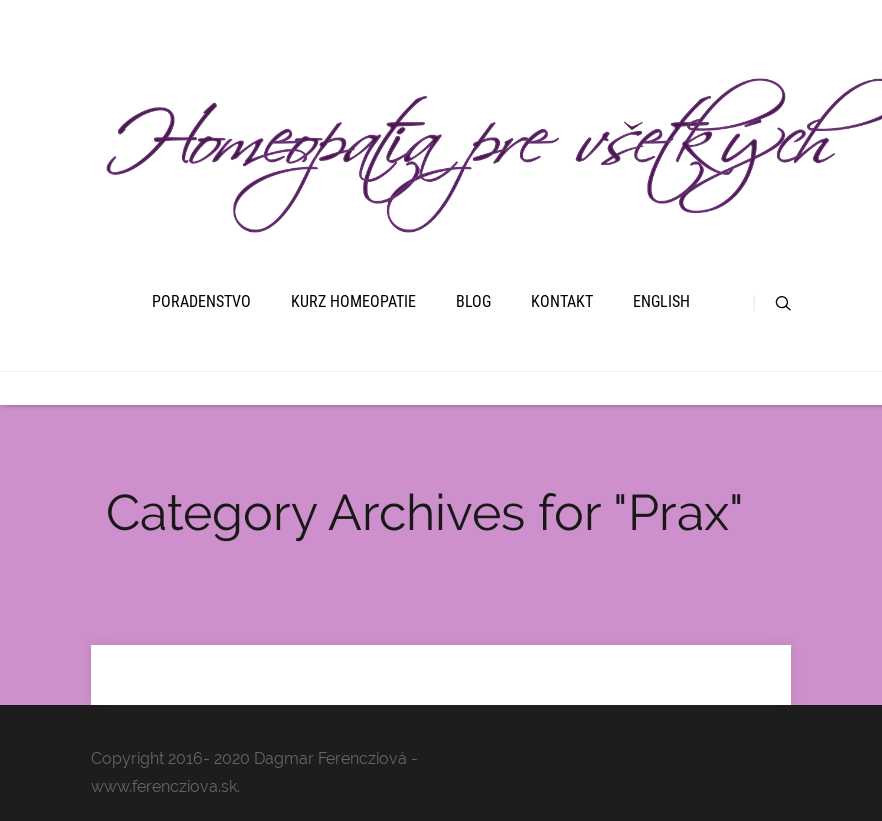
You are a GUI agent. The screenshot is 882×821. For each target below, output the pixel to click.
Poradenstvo (201, 301)
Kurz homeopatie (353, 301)
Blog (473, 301)
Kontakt (562, 301)
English (661, 301)
